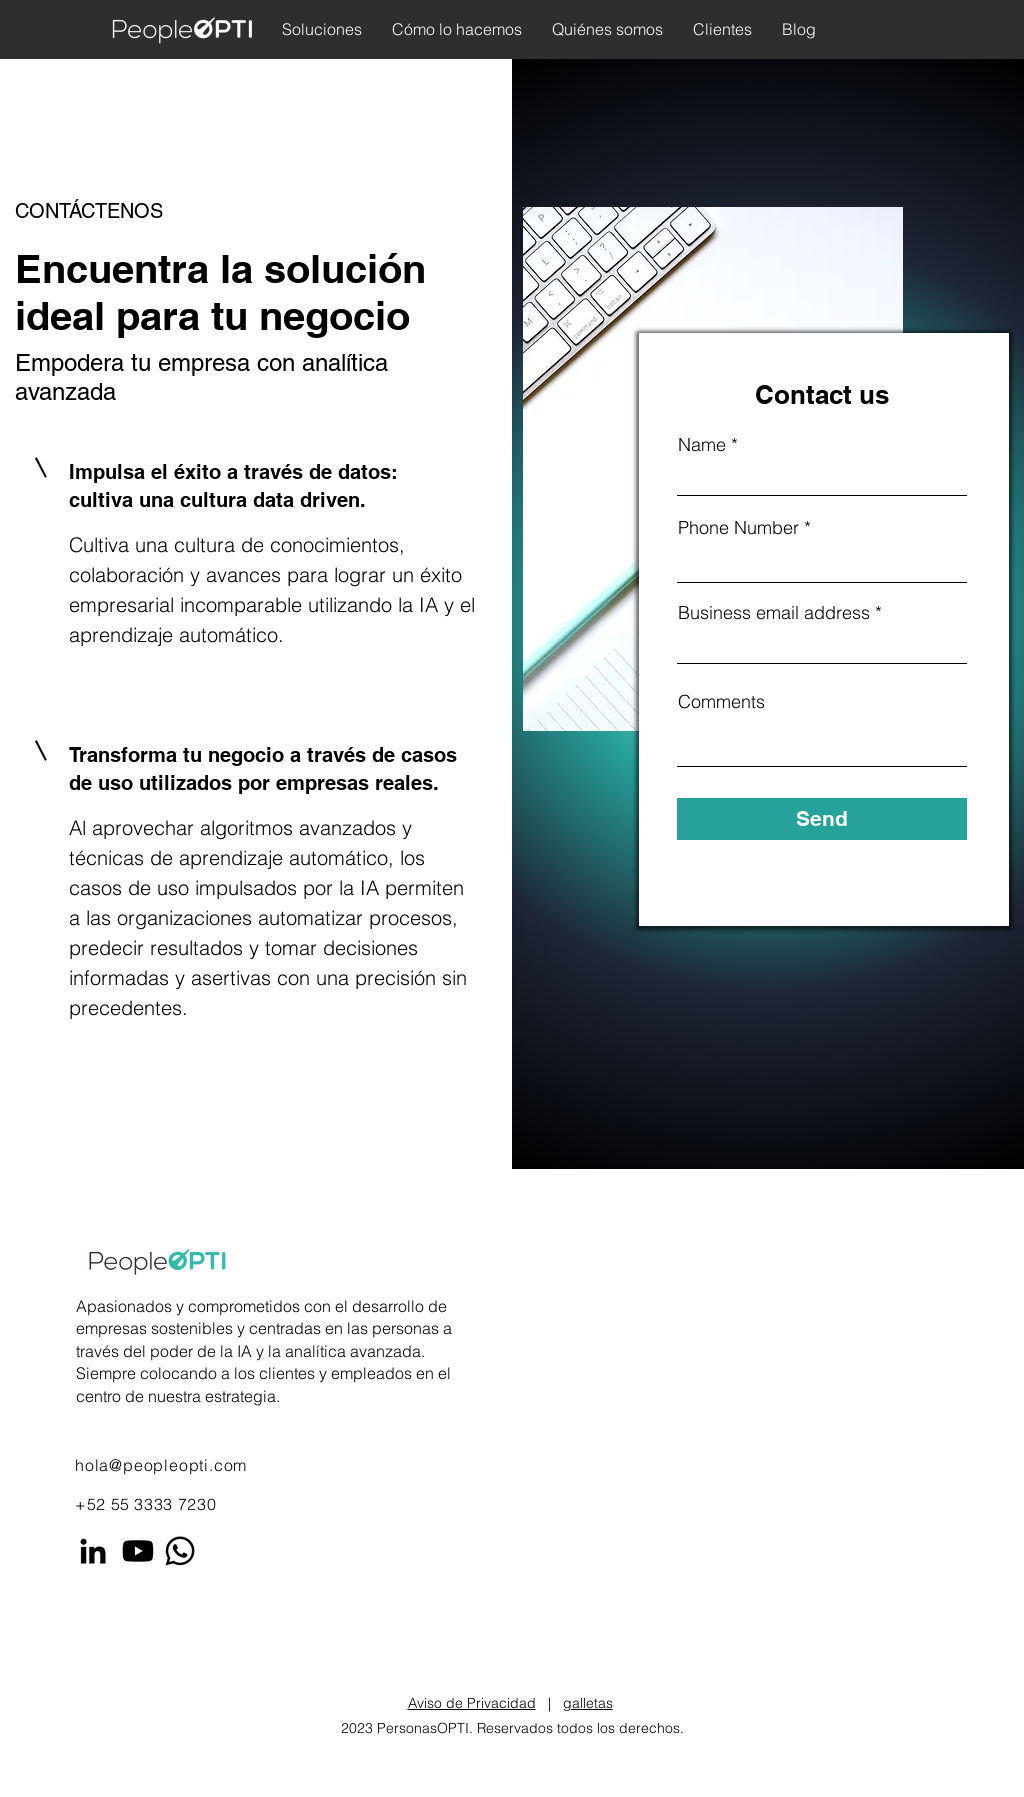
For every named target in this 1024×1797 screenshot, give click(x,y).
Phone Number (738, 528)
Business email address (774, 613)
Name (702, 445)
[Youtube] (138, 1551)
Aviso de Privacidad (472, 1703)
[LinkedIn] (93, 1551)
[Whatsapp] (180, 1551)
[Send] (822, 819)
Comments (721, 702)
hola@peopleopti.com (161, 1465)
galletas (588, 1703)
